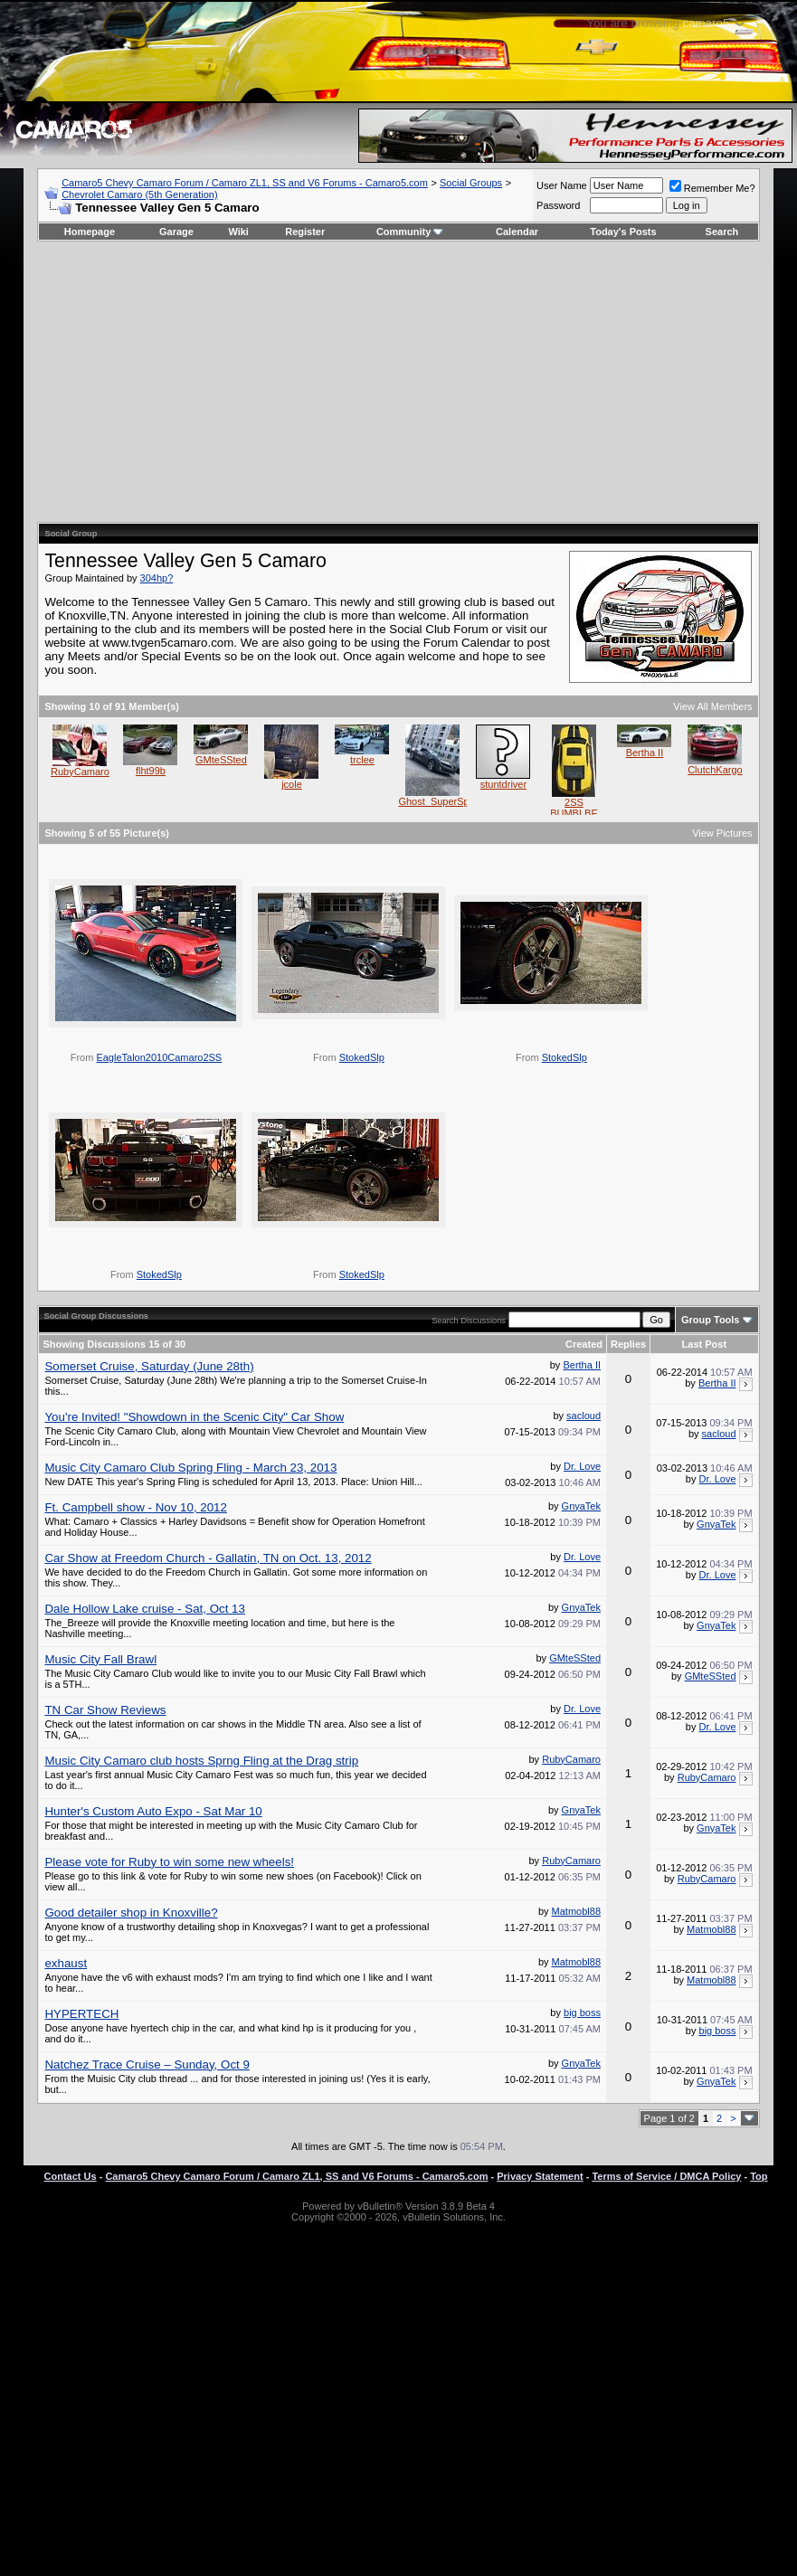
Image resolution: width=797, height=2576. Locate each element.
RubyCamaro (80, 771)
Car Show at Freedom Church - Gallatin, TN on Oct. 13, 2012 (207, 1558)
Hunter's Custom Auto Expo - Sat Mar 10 (152, 1811)
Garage (176, 231)
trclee (362, 759)
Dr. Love (582, 1466)
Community (410, 231)
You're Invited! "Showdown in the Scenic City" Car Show (194, 1417)
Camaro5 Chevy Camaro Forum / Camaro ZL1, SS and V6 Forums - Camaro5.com (245, 182)
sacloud (583, 1415)
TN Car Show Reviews (105, 1710)
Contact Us (70, 2176)
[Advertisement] (398, 381)
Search (722, 231)
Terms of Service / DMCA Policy (666, 2176)
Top (758, 2176)
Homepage (89, 231)
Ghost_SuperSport (439, 801)
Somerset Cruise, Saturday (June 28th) (148, 1366)
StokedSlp (361, 1057)
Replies (628, 1344)
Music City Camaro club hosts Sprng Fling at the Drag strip (201, 1760)
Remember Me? (712, 188)
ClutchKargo (715, 769)
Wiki (238, 231)
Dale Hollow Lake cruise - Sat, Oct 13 (144, 1608)
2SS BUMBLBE (574, 808)
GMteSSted (221, 759)
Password (558, 205)
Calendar (517, 231)
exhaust (65, 1963)
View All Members (712, 706)
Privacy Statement (540, 2176)
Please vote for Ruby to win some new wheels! (169, 1862)
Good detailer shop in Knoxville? (130, 1912)
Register (305, 231)
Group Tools (710, 1319)
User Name (561, 185)
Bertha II (645, 752)
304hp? (157, 578)
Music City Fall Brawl (100, 1659)
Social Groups (471, 182)
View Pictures (722, 833)
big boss (582, 2012)
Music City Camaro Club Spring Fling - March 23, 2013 (190, 1467)
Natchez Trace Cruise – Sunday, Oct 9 (146, 2064)
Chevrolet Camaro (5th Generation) (139, 194)
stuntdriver (503, 784)
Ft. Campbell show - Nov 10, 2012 (135, 1507)
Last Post (704, 1344)
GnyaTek (581, 1506)
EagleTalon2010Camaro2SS (159, 1057)
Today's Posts (623, 231)
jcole (291, 784)
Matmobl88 (576, 1911)
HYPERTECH (81, 2014)
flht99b (151, 770)
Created (583, 1344)
